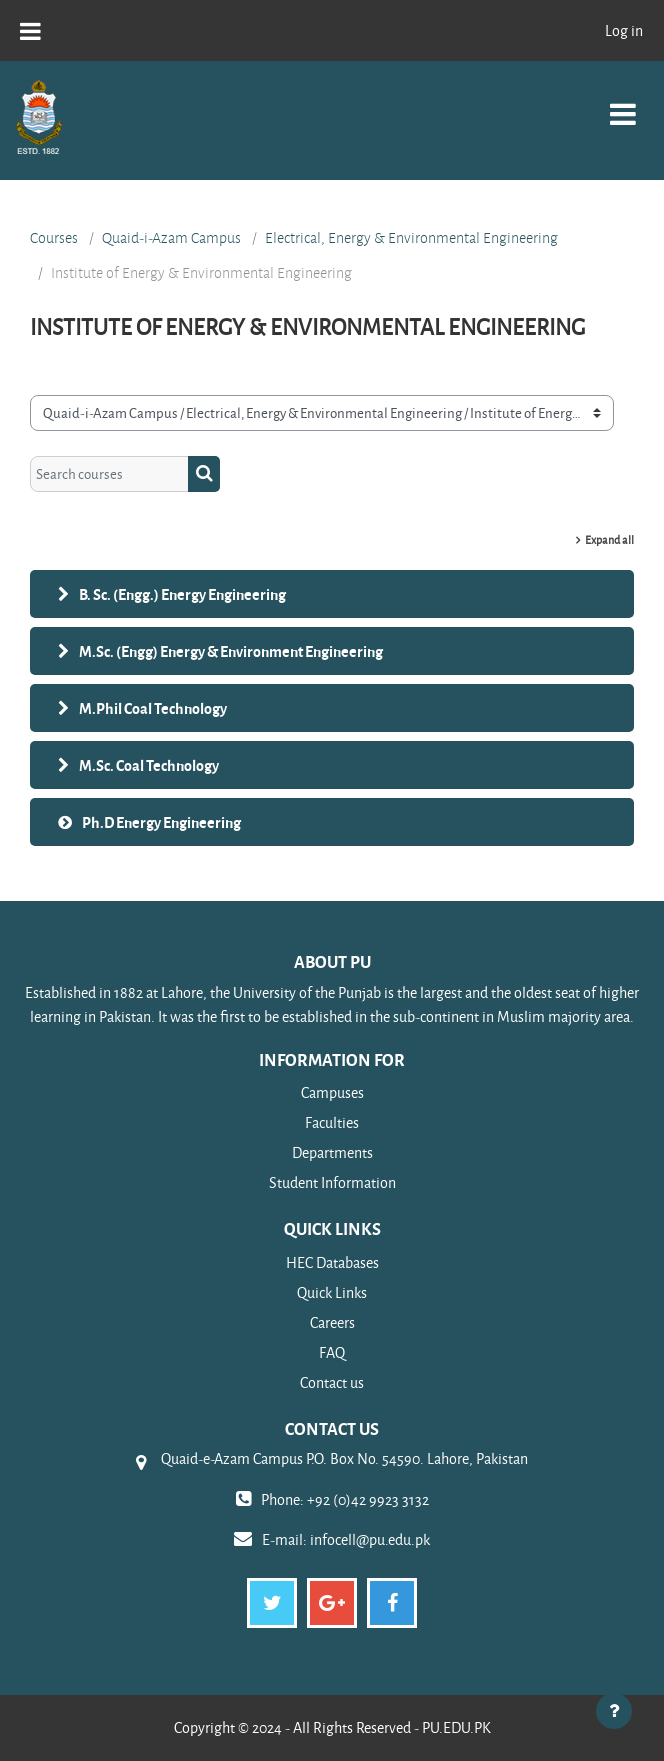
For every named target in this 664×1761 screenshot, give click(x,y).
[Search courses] (109, 474)
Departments (332, 1152)
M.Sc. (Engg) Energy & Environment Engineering (231, 651)
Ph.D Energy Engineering (161, 822)
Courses (54, 238)
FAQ (332, 1352)
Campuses (332, 1092)
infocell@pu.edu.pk (370, 1539)
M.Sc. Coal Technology (149, 765)
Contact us (332, 1382)
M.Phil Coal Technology (153, 708)
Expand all (609, 539)
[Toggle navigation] (623, 103)
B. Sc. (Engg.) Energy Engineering (182, 594)
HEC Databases (332, 1262)
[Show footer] (614, 1711)
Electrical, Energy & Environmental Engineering (411, 238)
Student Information (332, 1182)
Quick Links (332, 1292)
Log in (624, 30)
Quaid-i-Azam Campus (171, 238)
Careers (332, 1322)
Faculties (332, 1122)
